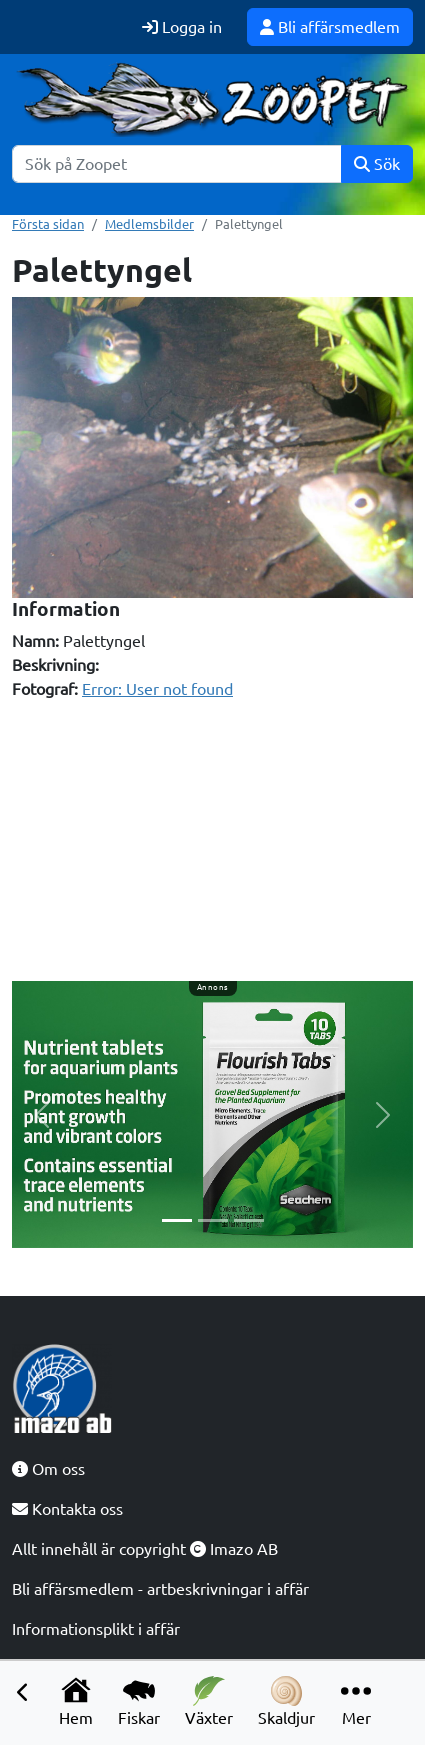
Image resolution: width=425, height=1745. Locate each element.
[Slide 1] (177, 1220)
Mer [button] (356, 1701)
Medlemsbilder (149, 224)
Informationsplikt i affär (96, 1629)
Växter (209, 1701)
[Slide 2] (213, 1220)
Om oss (48, 1469)
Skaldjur (286, 1701)
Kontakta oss (67, 1509)
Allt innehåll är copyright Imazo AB (145, 1549)
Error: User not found (157, 689)
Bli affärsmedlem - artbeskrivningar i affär (160, 1589)
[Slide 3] (249, 1220)
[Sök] (177, 164)
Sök (377, 164)
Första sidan (48, 224)
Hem (76, 1701)
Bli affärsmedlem (330, 27)
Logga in (182, 27)
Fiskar (139, 1701)
